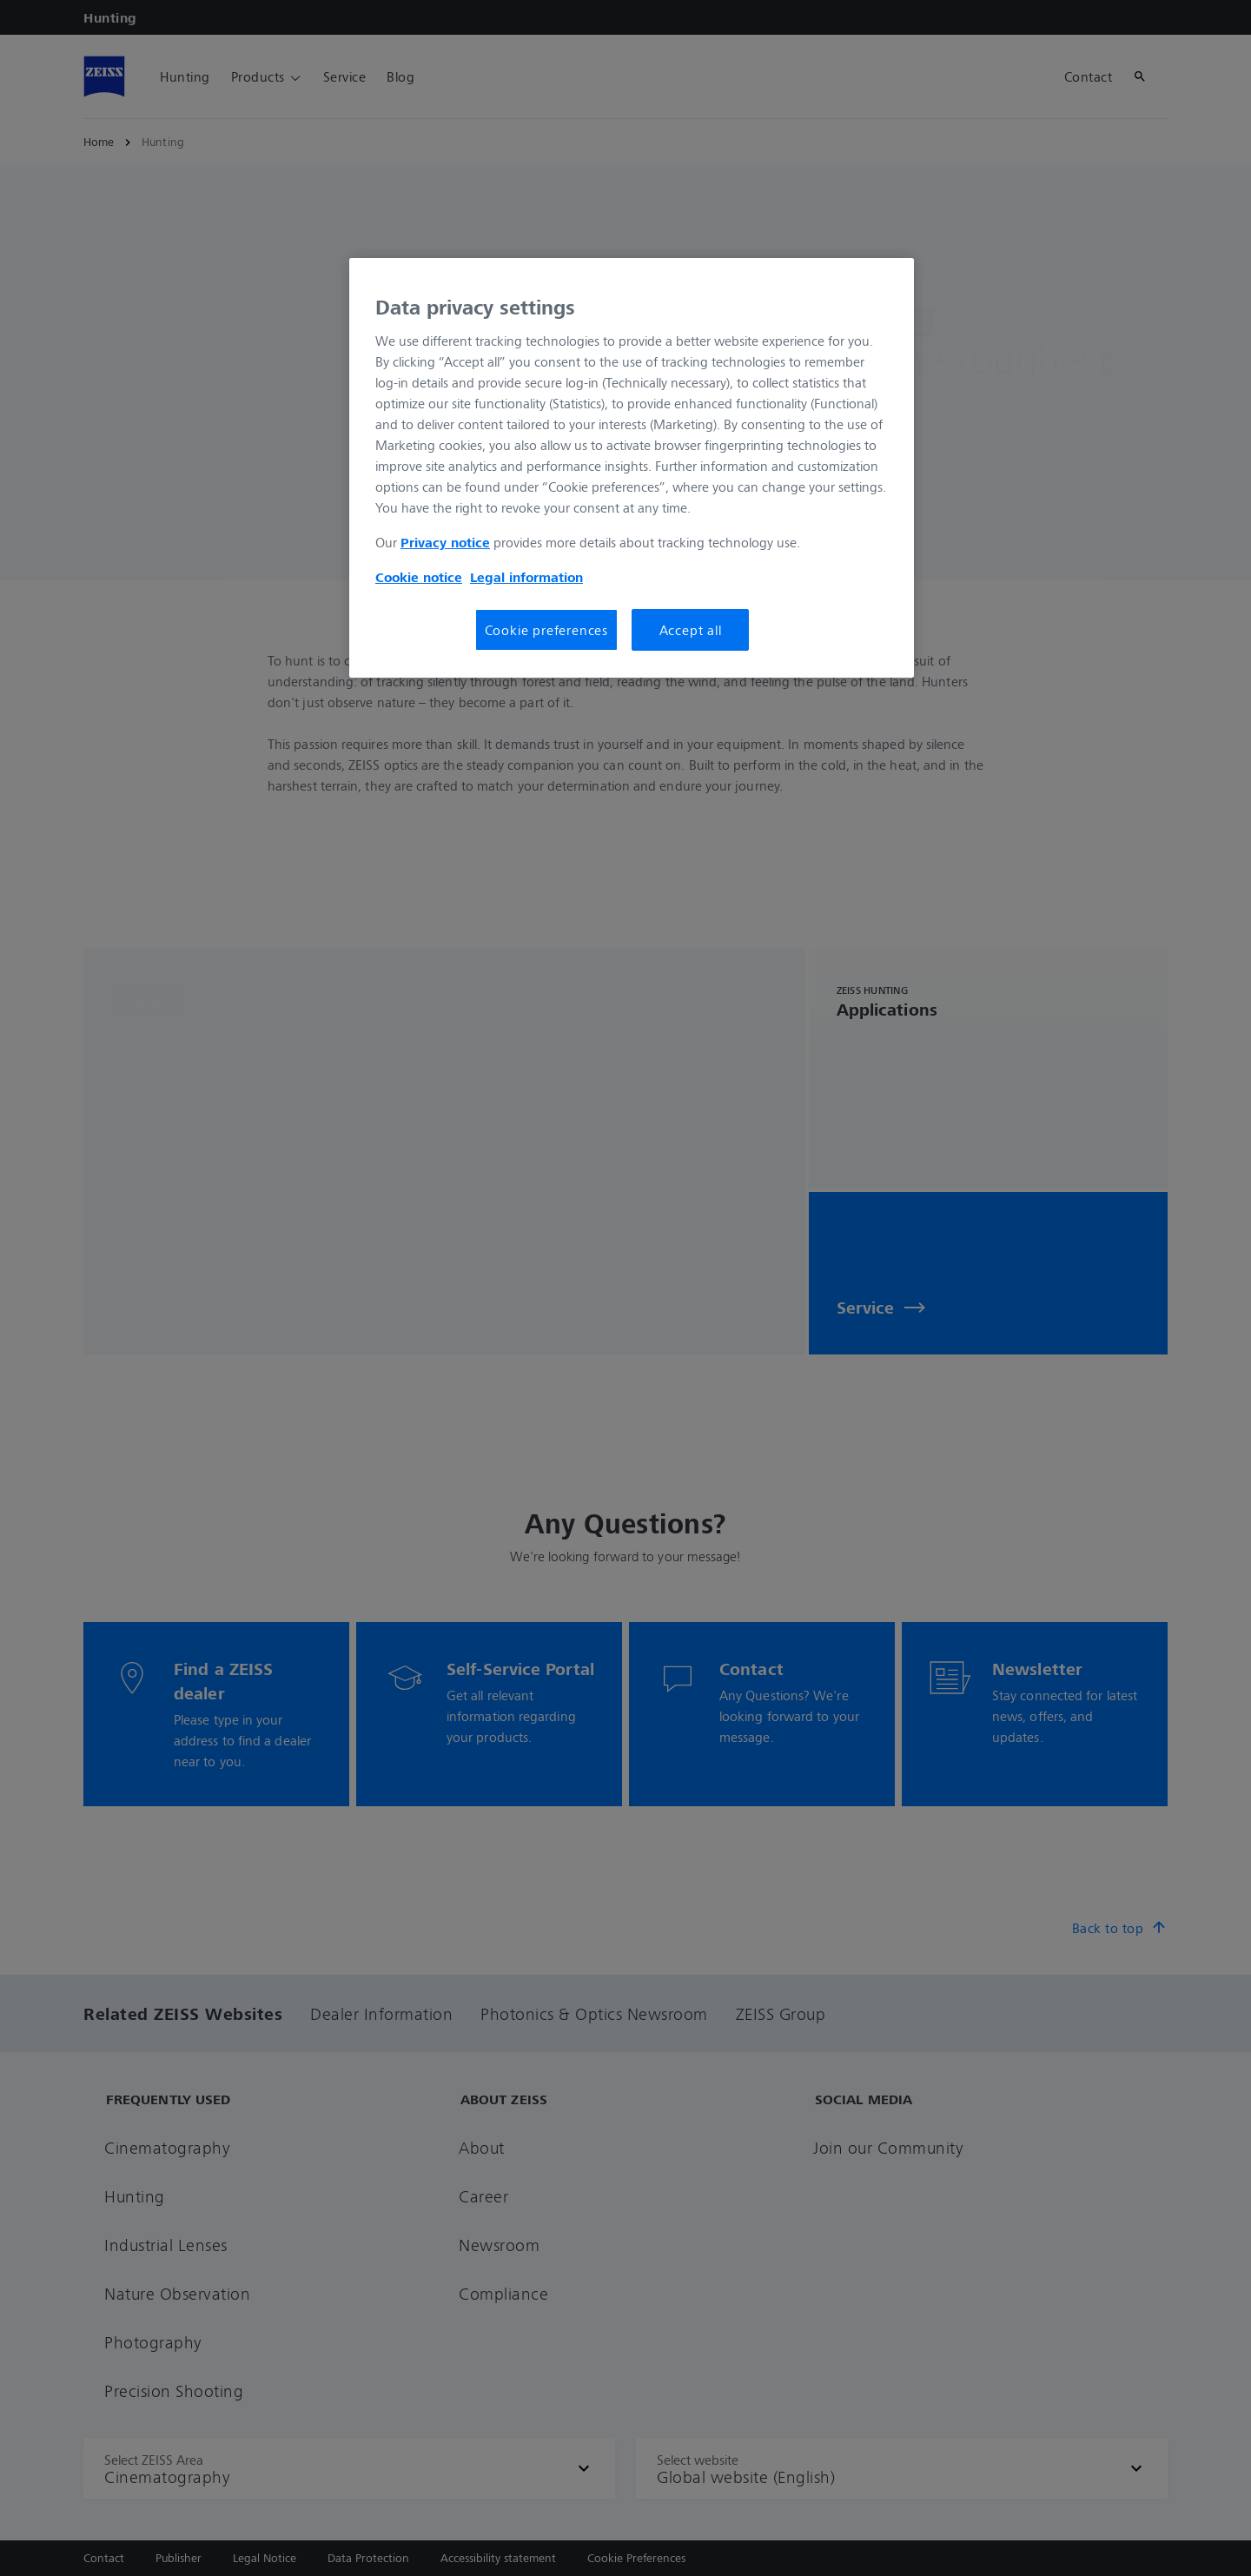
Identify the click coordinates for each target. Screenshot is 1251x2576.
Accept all (690, 629)
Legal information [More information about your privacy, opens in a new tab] (526, 576)
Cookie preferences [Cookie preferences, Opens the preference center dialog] (546, 629)
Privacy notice (445, 542)
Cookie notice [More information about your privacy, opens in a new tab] (418, 576)
